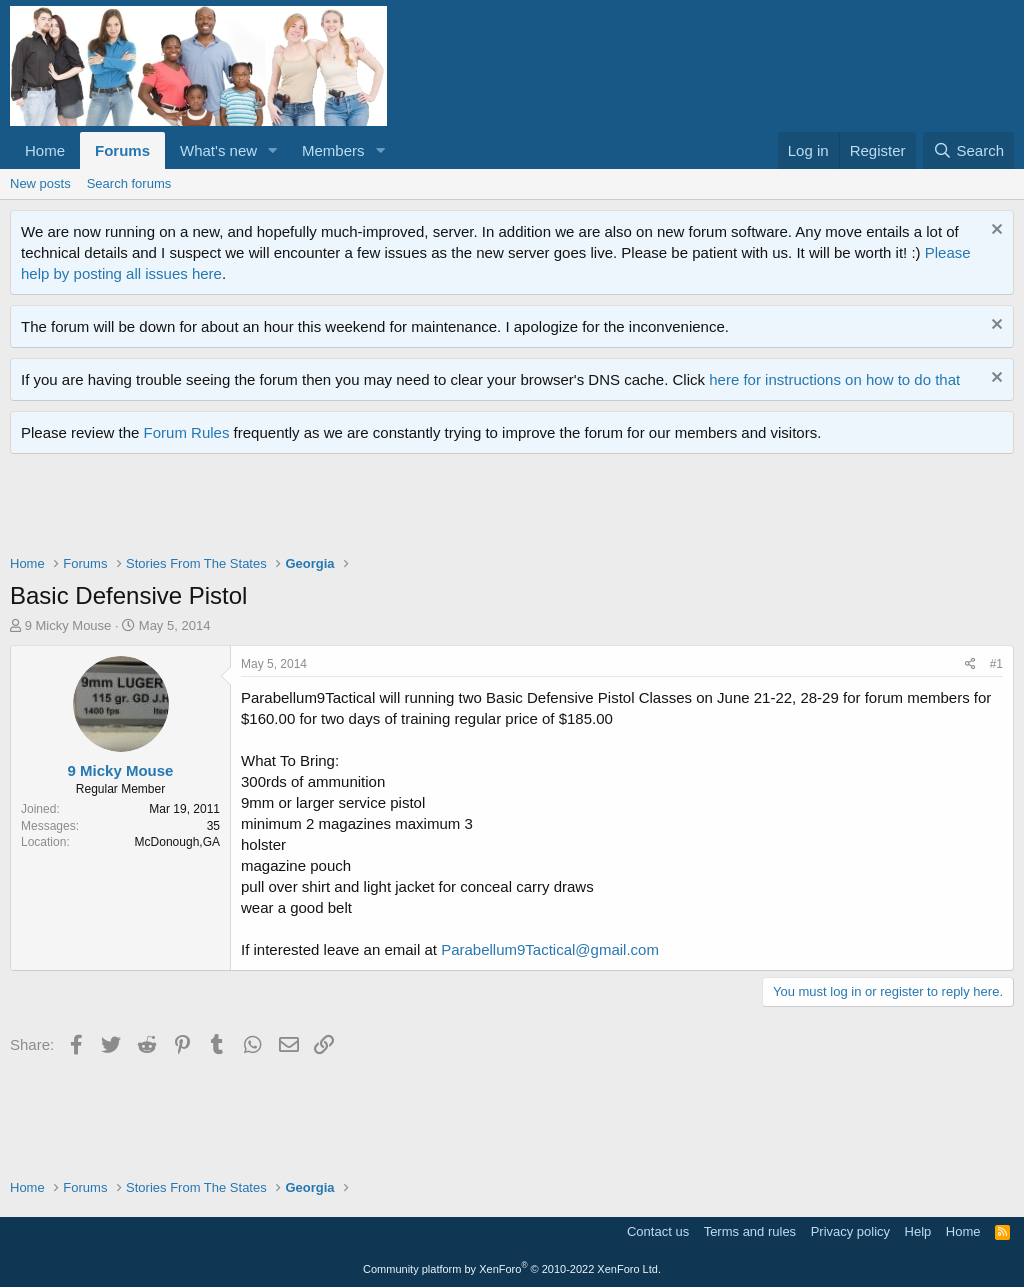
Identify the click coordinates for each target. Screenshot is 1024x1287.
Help (918, 1231)
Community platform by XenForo (512, 1269)
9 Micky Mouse (68, 625)
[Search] (968, 150)
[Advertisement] (374, 509)
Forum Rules (187, 432)
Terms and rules (750, 1231)
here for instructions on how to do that (834, 379)
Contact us (658, 1231)
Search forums (129, 183)
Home (45, 150)
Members (333, 150)
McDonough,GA (177, 842)
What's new (218, 150)
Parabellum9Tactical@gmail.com (550, 949)
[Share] (970, 664)
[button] (273, 150)
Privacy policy (850, 1231)
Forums (122, 150)
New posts (40, 183)
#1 (996, 664)
